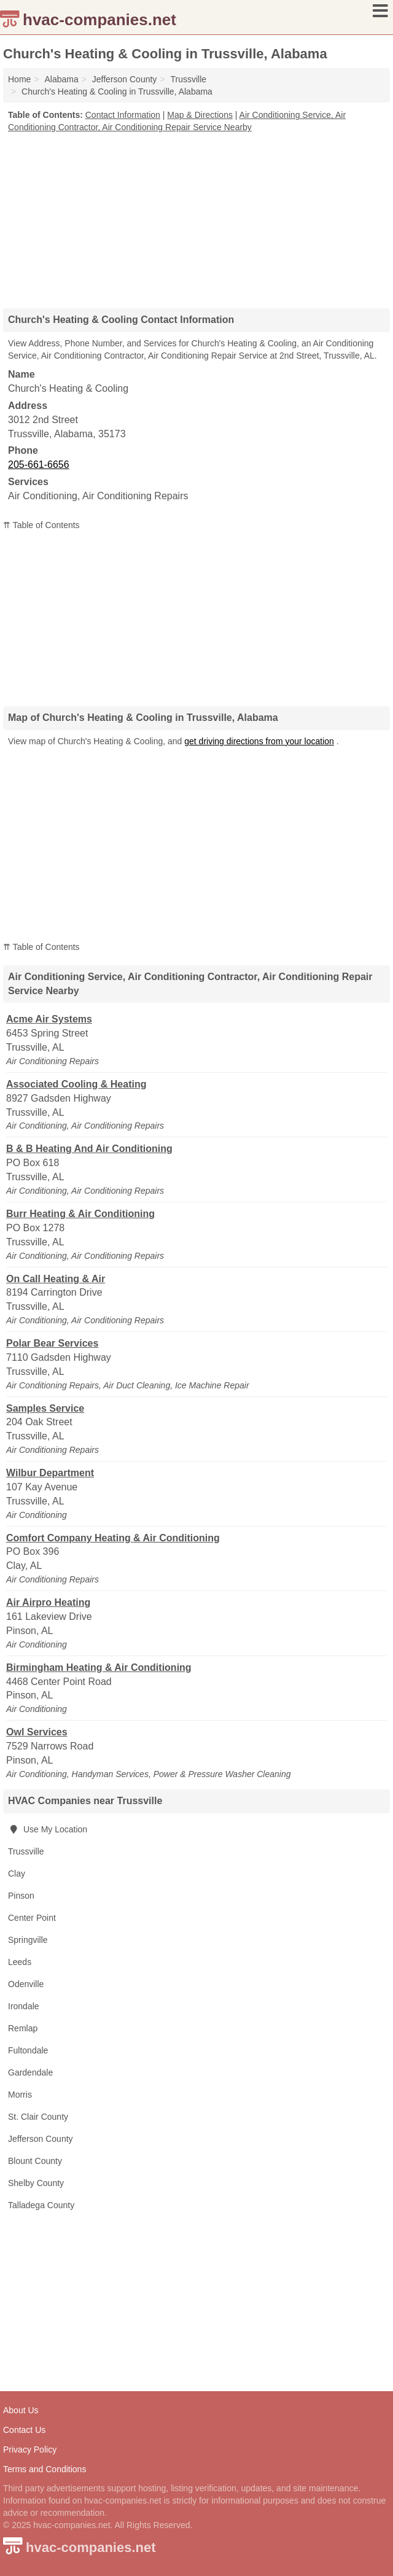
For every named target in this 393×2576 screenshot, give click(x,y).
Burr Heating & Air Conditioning (80, 1213)
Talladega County (41, 2205)
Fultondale (28, 2050)
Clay (16, 1873)
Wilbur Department (50, 1473)
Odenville (26, 1984)
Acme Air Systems (49, 1019)
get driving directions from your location (259, 741)
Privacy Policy (29, 2449)
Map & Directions (200, 115)
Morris (20, 2094)
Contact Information (122, 115)
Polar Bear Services (52, 1343)
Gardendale (30, 2072)
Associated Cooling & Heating (76, 1084)
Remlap (22, 2028)
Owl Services (37, 1732)
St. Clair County (38, 2117)
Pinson (21, 1896)
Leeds (19, 1962)
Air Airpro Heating (48, 1602)
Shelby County (36, 2183)
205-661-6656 (38, 464)
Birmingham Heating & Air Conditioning (99, 1667)
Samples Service (45, 1408)
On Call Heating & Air (55, 1279)
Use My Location (47, 1829)
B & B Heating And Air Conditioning (89, 1148)
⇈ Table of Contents (41, 525)
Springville (28, 1940)
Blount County (35, 2161)
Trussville (26, 1851)
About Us (21, 2410)
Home (19, 79)
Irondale (23, 2006)
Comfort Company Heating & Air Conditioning (113, 1538)
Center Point (32, 1918)
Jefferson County (40, 2139)
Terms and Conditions (44, 2469)
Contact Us (24, 2430)
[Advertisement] (196, 216)
